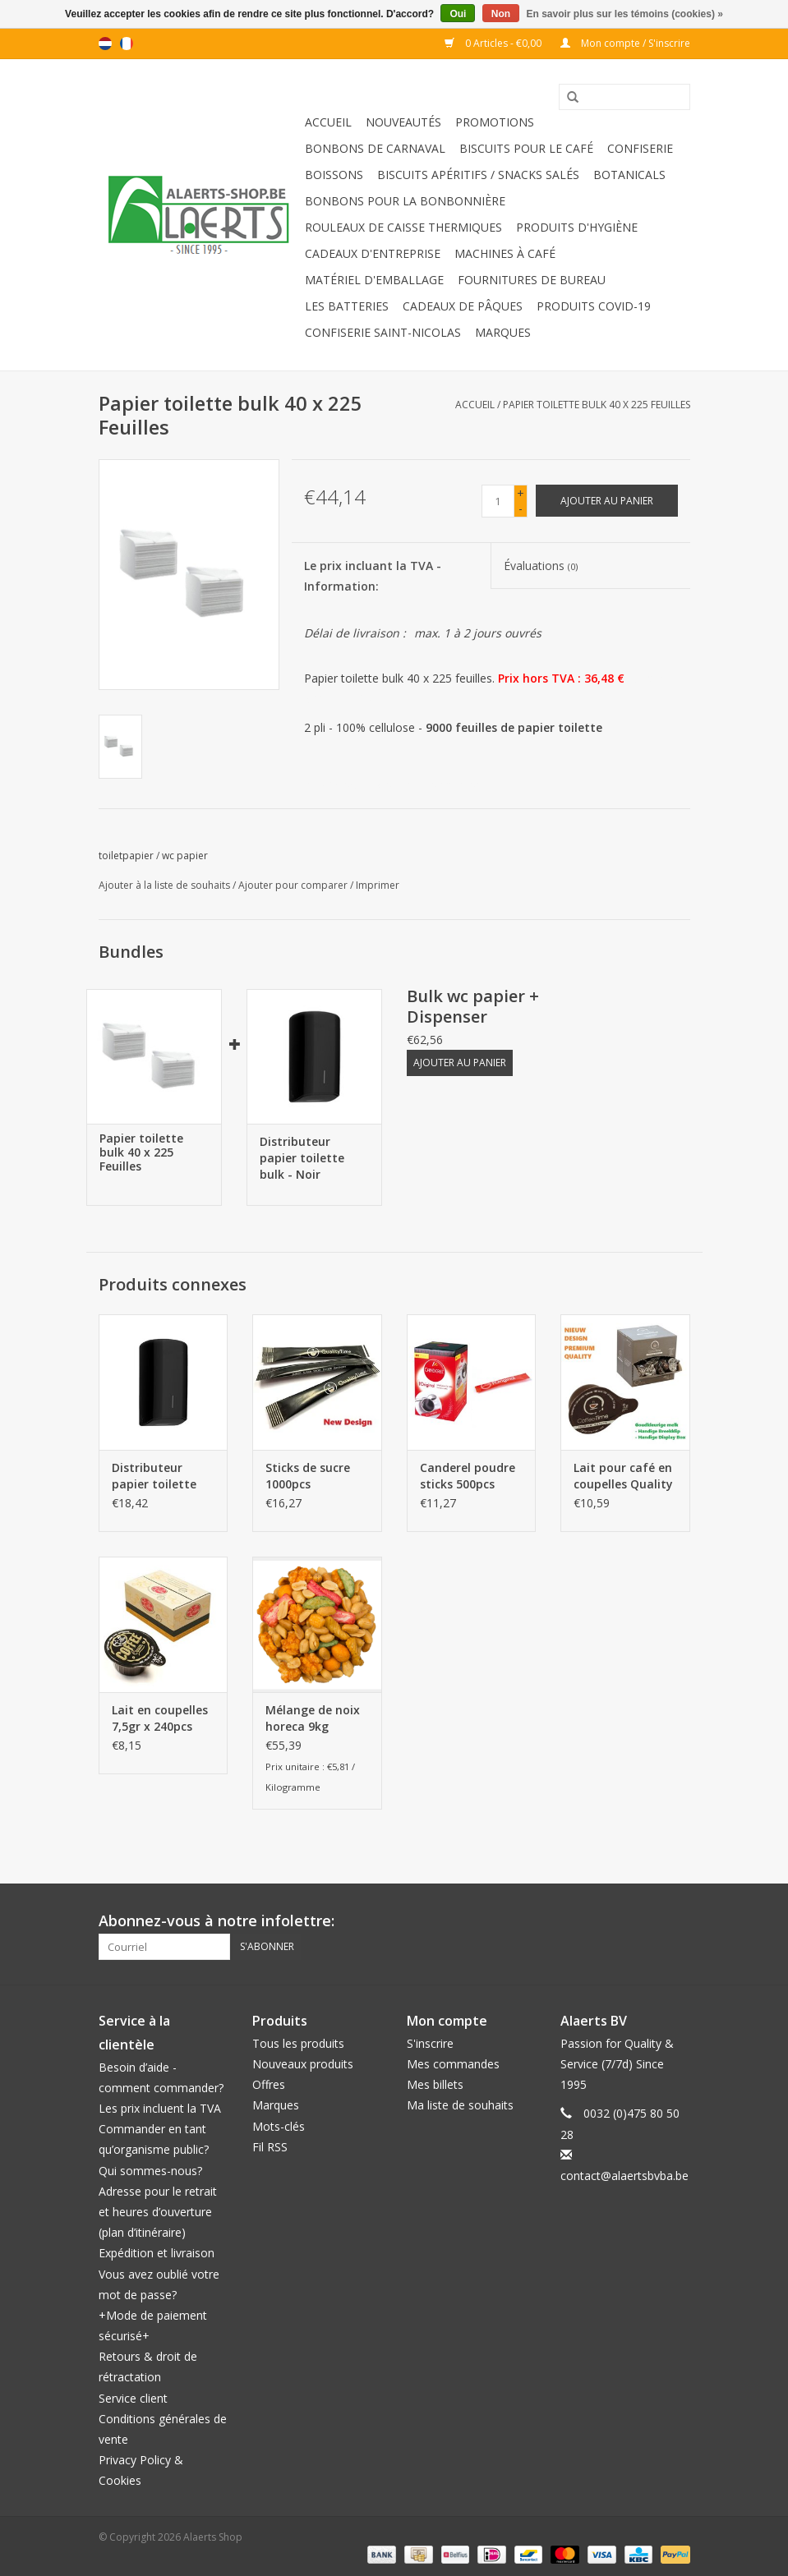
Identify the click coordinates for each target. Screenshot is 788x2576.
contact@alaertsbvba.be (624, 2175)
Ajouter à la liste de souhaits (164, 885)
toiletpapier (126, 855)
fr (126, 43)
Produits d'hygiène (577, 227)
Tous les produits (298, 2043)
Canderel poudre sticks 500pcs (467, 1476)
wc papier (185, 855)
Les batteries (347, 306)
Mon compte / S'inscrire (625, 43)
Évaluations (541, 565)
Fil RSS (270, 2147)
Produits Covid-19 (594, 306)
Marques (503, 332)
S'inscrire (430, 2043)
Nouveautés (403, 122)
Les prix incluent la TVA (160, 2108)
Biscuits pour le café (526, 148)
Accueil (328, 122)
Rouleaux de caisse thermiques (403, 227)
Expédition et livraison (156, 2253)
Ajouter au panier (459, 1063)
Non (500, 14)
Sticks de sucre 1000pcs (307, 1476)
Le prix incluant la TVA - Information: (372, 576)
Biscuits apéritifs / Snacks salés (478, 174)
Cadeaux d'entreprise (372, 253)
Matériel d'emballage (374, 280)
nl (105, 43)
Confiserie (640, 148)
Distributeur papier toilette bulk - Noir (302, 1158)
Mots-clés (278, 2126)
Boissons (334, 174)
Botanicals (629, 174)
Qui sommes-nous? (150, 2170)
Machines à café (504, 253)
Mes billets (435, 2084)
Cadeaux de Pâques (463, 306)
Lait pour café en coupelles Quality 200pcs (623, 1476)
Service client (133, 2398)
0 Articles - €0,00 (494, 43)
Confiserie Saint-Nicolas (383, 332)
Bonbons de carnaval (375, 148)
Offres (268, 2084)
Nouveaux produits (302, 2064)
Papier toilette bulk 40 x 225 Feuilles (596, 405)
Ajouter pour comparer (294, 885)
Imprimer (377, 885)
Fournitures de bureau (532, 280)
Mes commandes (453, 2064)
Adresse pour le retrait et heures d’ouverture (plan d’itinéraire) (158, 2211)
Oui (457, 14)
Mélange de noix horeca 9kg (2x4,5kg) (312, 1718)
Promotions (494, 122)
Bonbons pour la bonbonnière (405, 201)
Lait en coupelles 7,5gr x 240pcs (160, 1718)
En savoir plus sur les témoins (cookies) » (624, 14)
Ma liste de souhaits (460, 2105)
